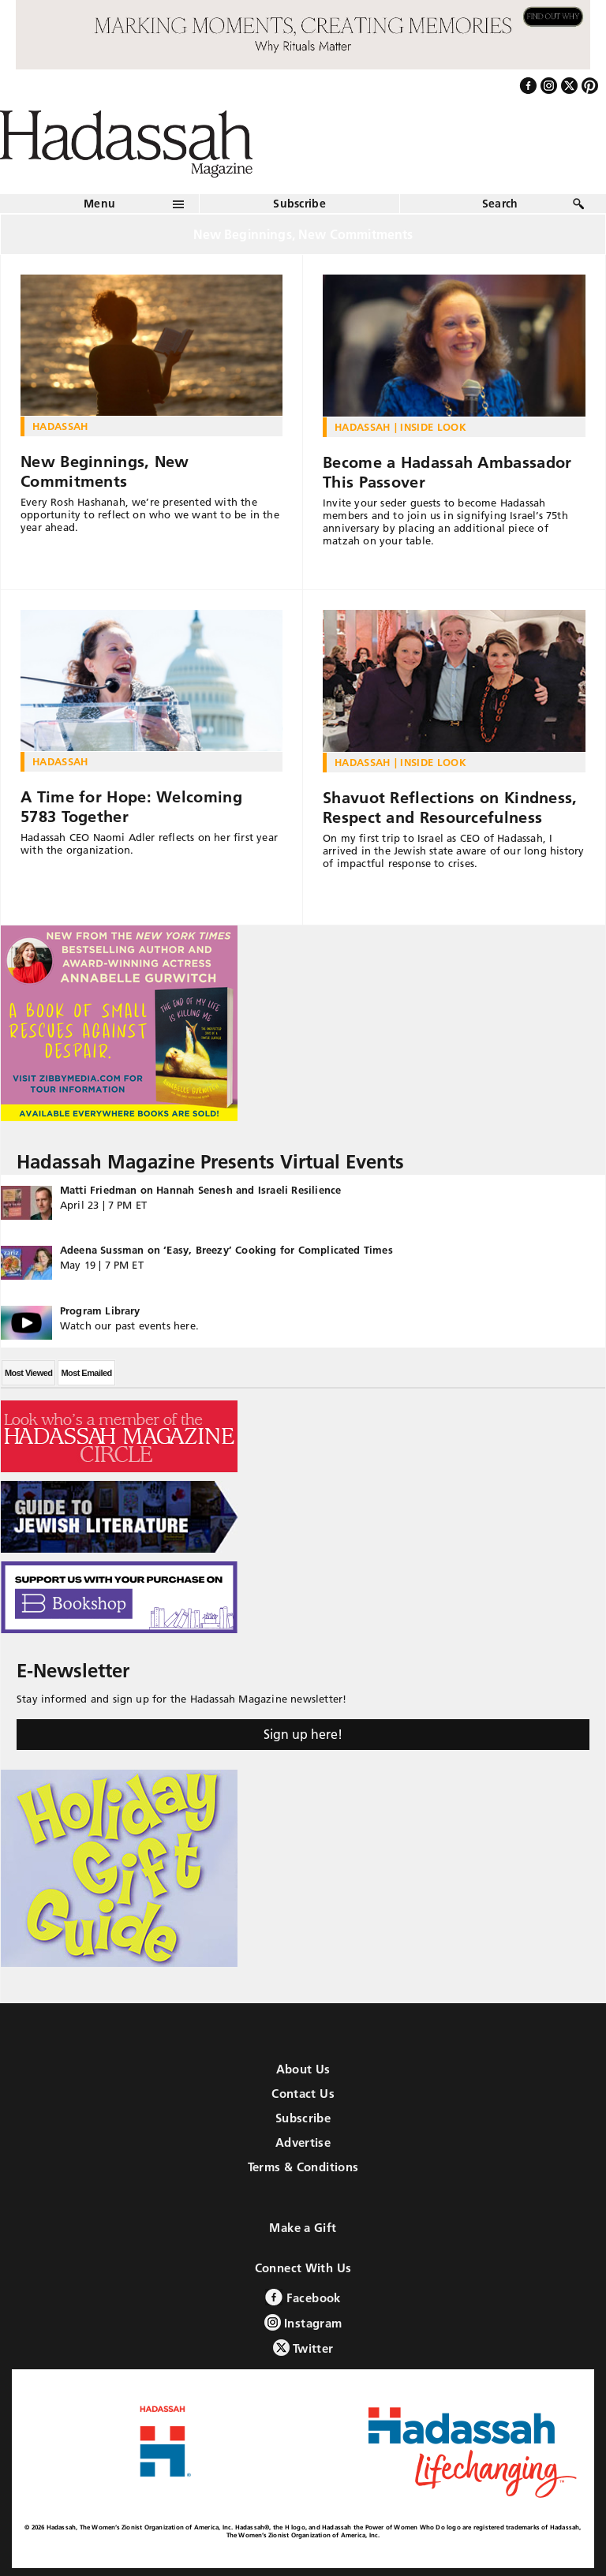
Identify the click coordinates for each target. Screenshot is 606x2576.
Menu (99, 203)
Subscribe (299, 203)
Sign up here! (303, 1734)
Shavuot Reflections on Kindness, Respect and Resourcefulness (450, 807)
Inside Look (433, 427)
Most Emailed (86, 1373)
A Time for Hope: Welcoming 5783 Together (131, 806)
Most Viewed (28, 1373)
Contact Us (303, 2093)
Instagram (303, 2322)
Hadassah (60, 426)
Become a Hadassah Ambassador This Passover (447, 472)
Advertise (303, 2142)
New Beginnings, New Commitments (105, 471)
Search (500, 203)
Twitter (303, 2347)
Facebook (302, 2297)
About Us (303, 2069)
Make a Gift (302, 2227)
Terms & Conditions (303, 2166)
